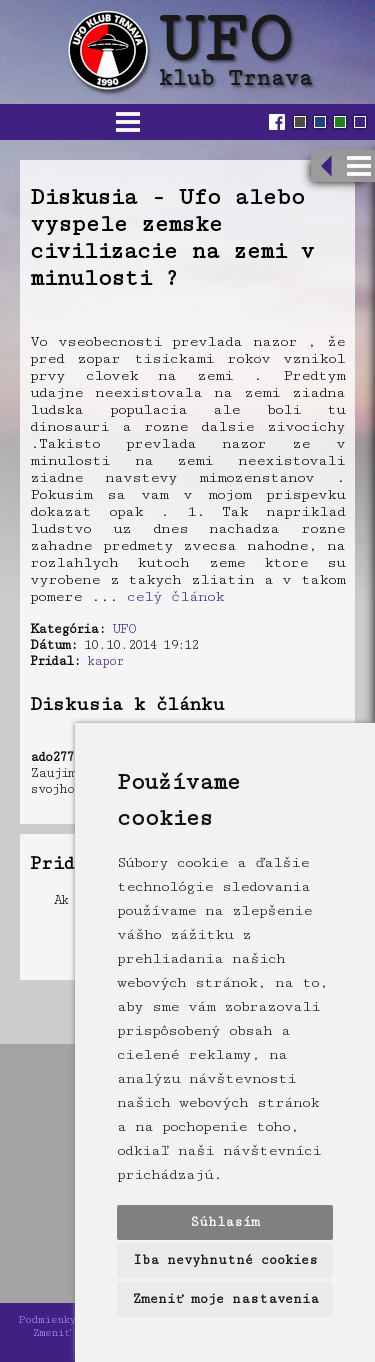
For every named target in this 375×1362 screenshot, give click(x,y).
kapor (105, 661)
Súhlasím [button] (225, 1222)
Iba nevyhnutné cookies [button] (225, 1260)
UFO (124, 629)
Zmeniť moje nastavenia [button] (225, 1299)
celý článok (175, 596)
